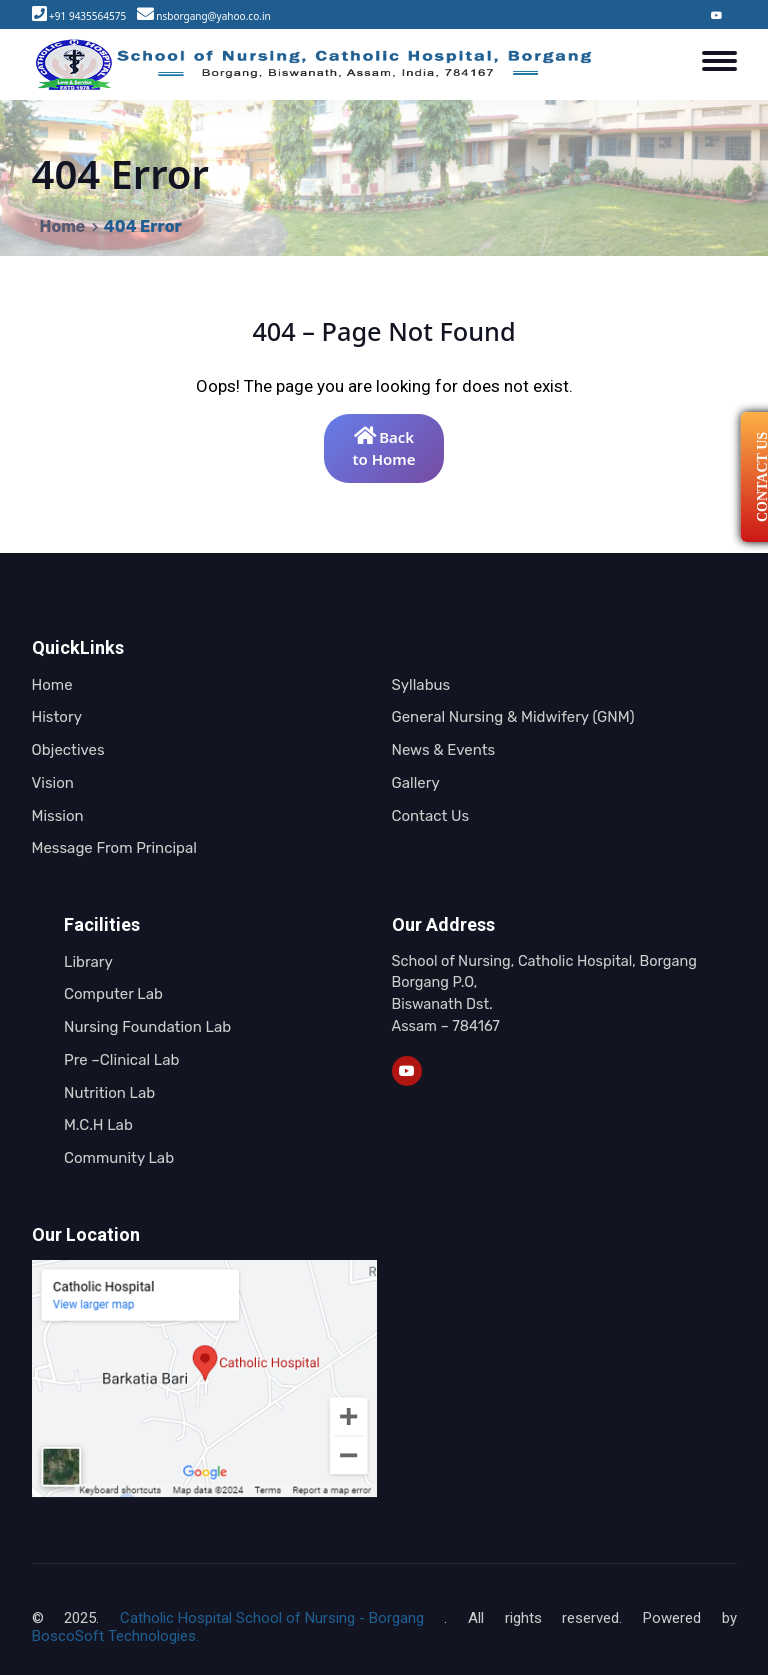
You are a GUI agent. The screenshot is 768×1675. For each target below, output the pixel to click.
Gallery (416, 783)
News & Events (444, 750)
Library (88, 962)
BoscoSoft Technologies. (115, 1636)
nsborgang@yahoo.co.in (213, 16)
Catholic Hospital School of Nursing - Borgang (272, 1618)
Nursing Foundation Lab (147, 1027)
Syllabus (421, 685)
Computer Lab (113, 994)
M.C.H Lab (98, 1125)
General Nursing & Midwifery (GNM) (513, 717)
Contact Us (431, 816)
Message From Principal (114, 848)
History (57, 717)
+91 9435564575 (87, 16)
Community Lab (119, 1158)
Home (63, 226)
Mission (58, 816)
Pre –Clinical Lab (121, 1060)
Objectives (68, 750)
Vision (53, 783)
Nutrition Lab (109, 1093)
